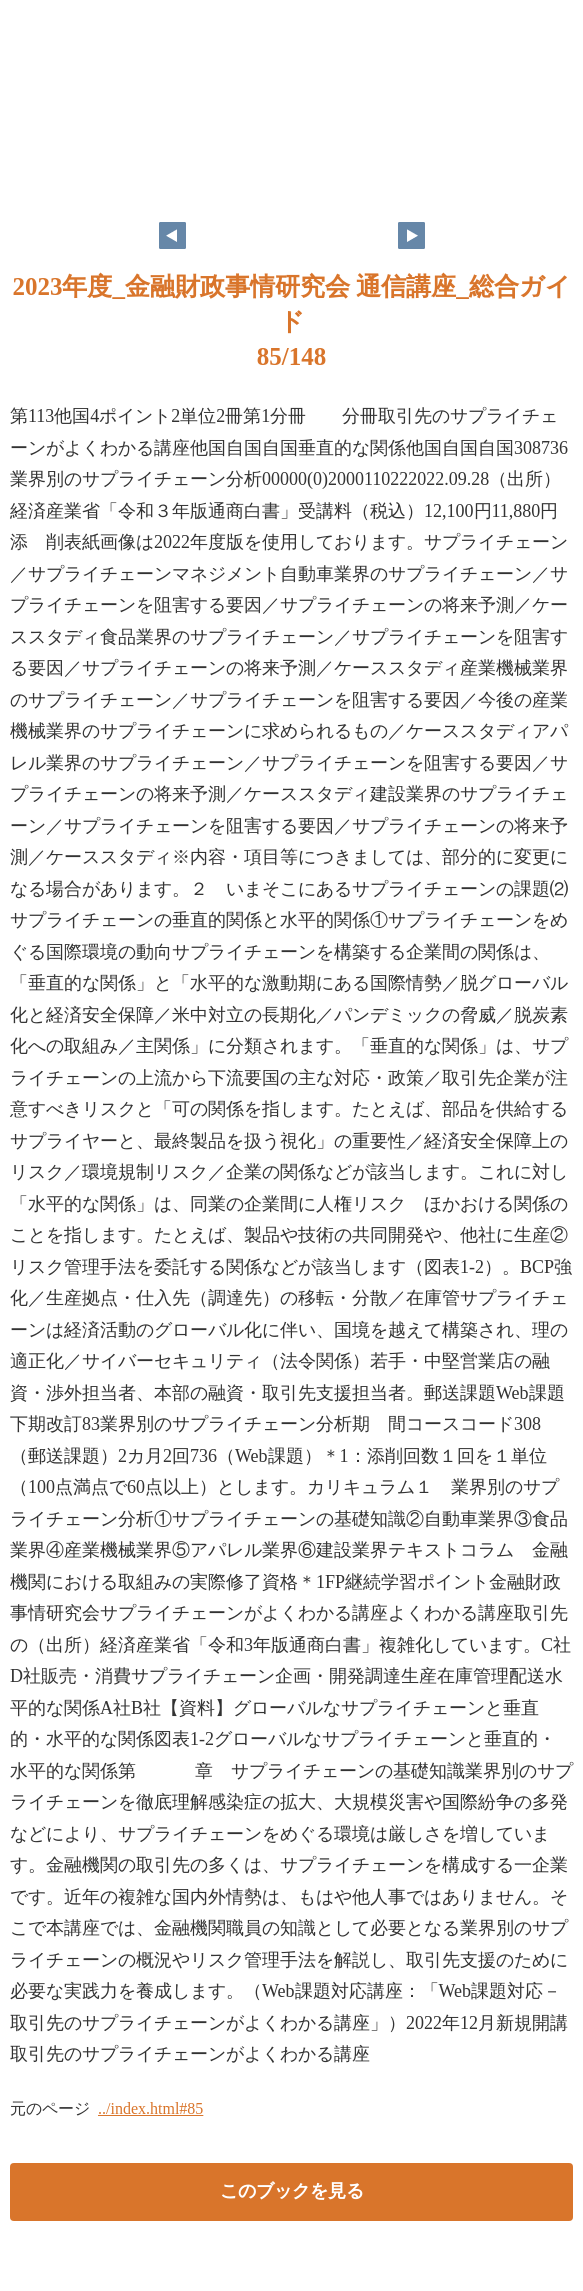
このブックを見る (292, 2191)
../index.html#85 (150, 2108)
